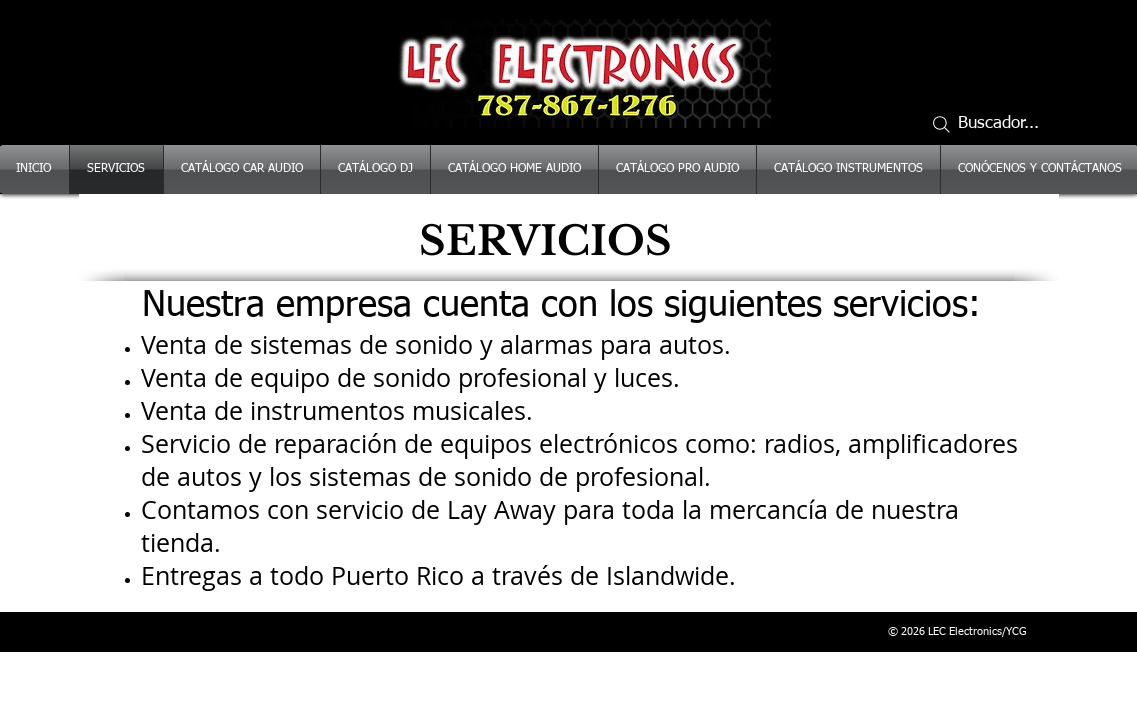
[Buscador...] (994, 124)
